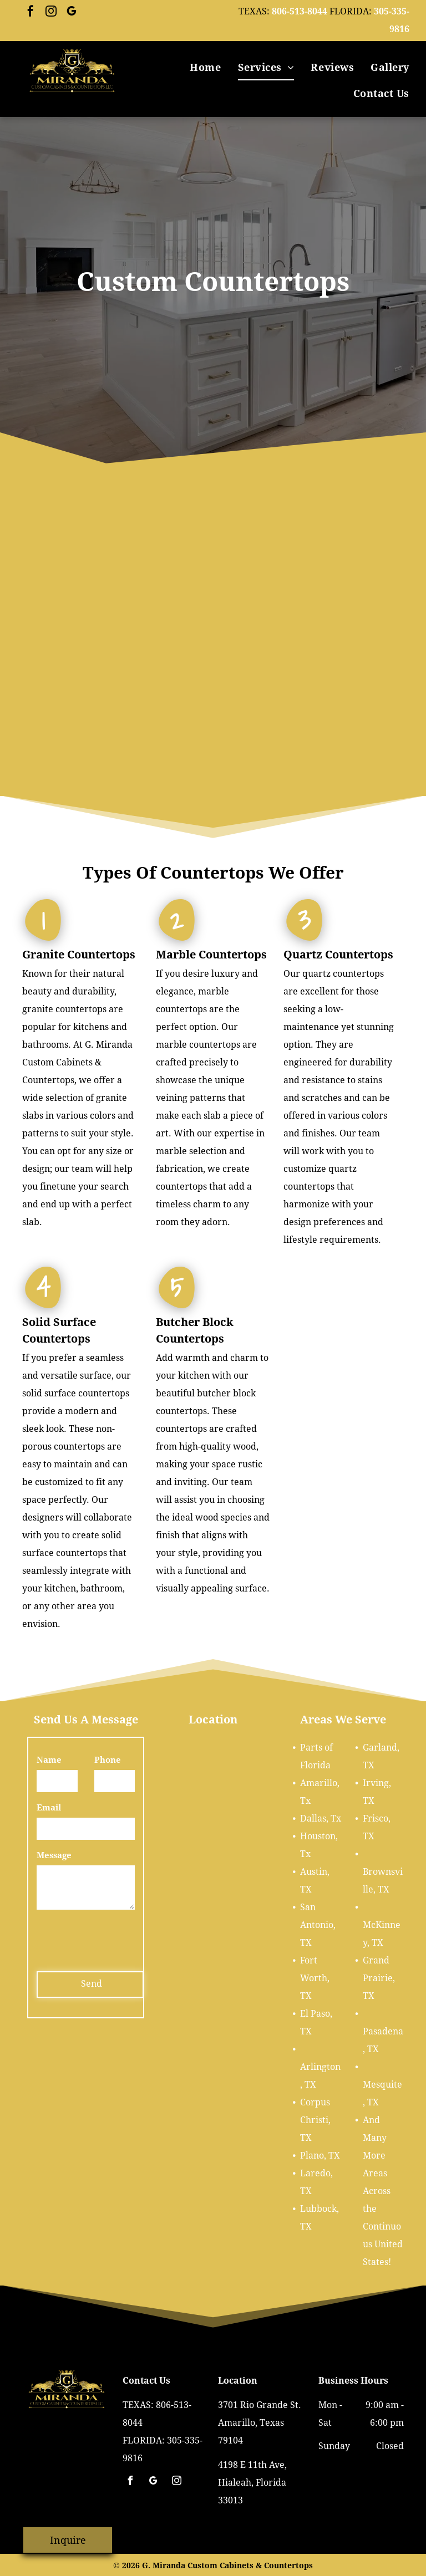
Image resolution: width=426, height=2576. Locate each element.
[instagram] (51, 12)
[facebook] (30, 12)
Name (49, 1760)
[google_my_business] (71, 12)
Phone (107, 1760)
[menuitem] (205, 67)
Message (54, 1855)
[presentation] (121, 1938)
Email (49, 1808)
